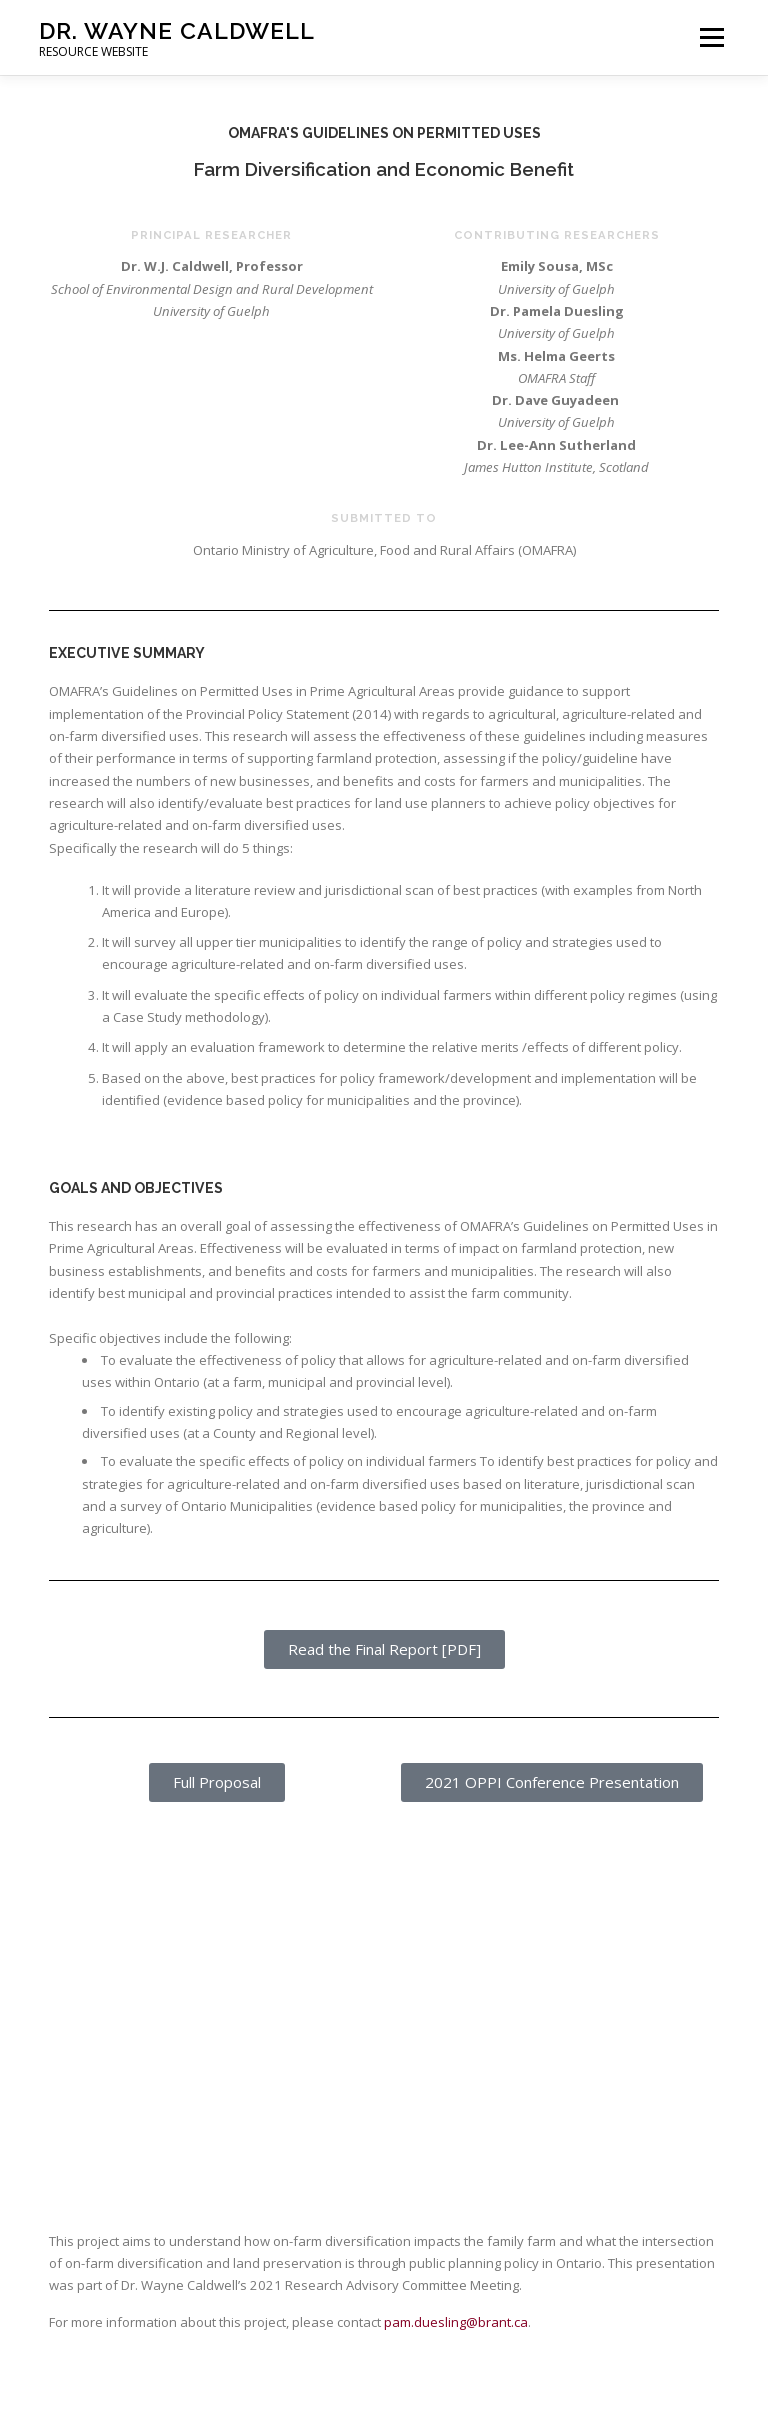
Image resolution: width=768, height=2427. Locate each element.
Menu (711, 37)
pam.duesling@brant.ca (456, 2322)
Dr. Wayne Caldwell (177, 30)
